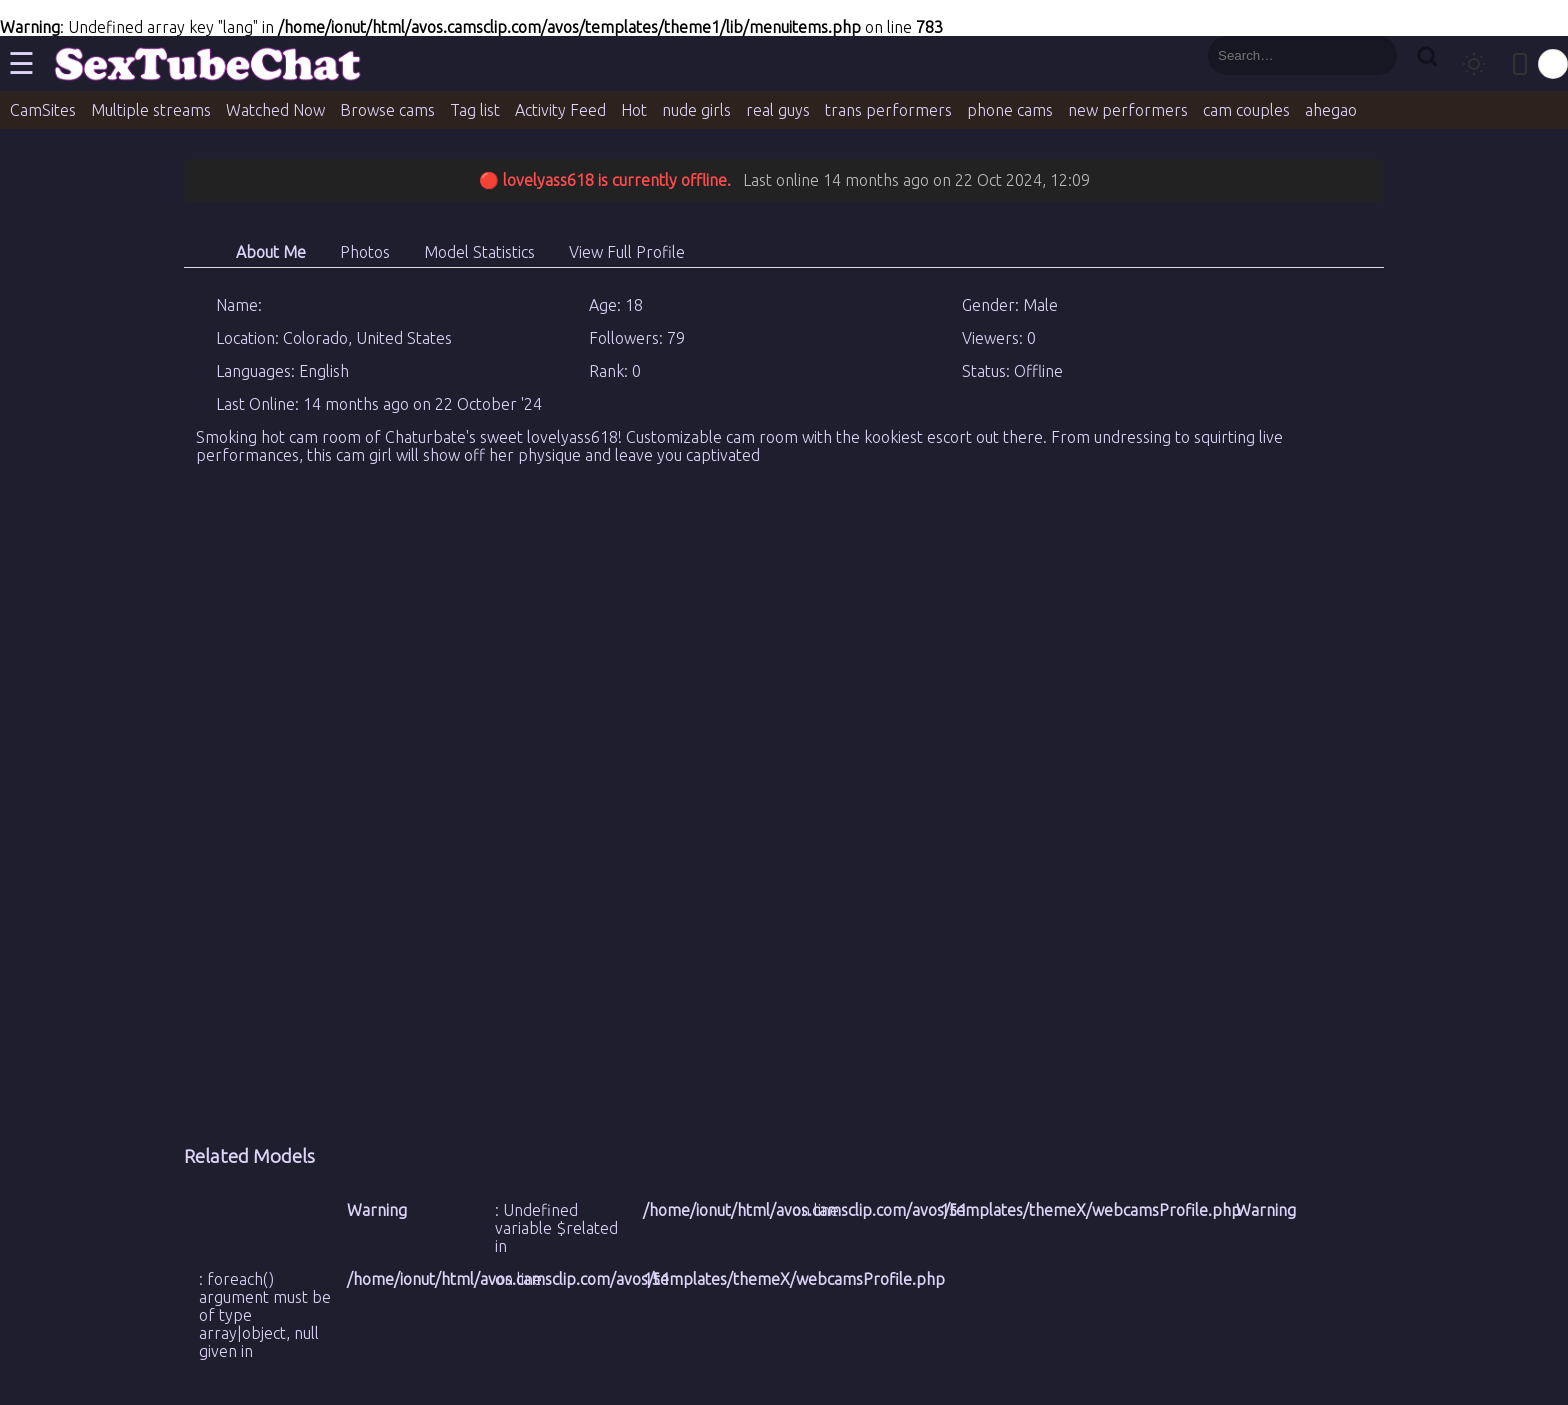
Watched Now (275, 110)
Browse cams (387, 110)
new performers (1128, 110)
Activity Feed (560, 110)
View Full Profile (627, 252)
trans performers (888, 110)
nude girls (696, 110)
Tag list (475, 110)
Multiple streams (151, 110)
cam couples (1246, 110)
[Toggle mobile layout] (1520, 64)
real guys (778, 110)
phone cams (1010, 110)
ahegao (1331, 110)
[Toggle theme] (1474, 64)
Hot (634, 110)
